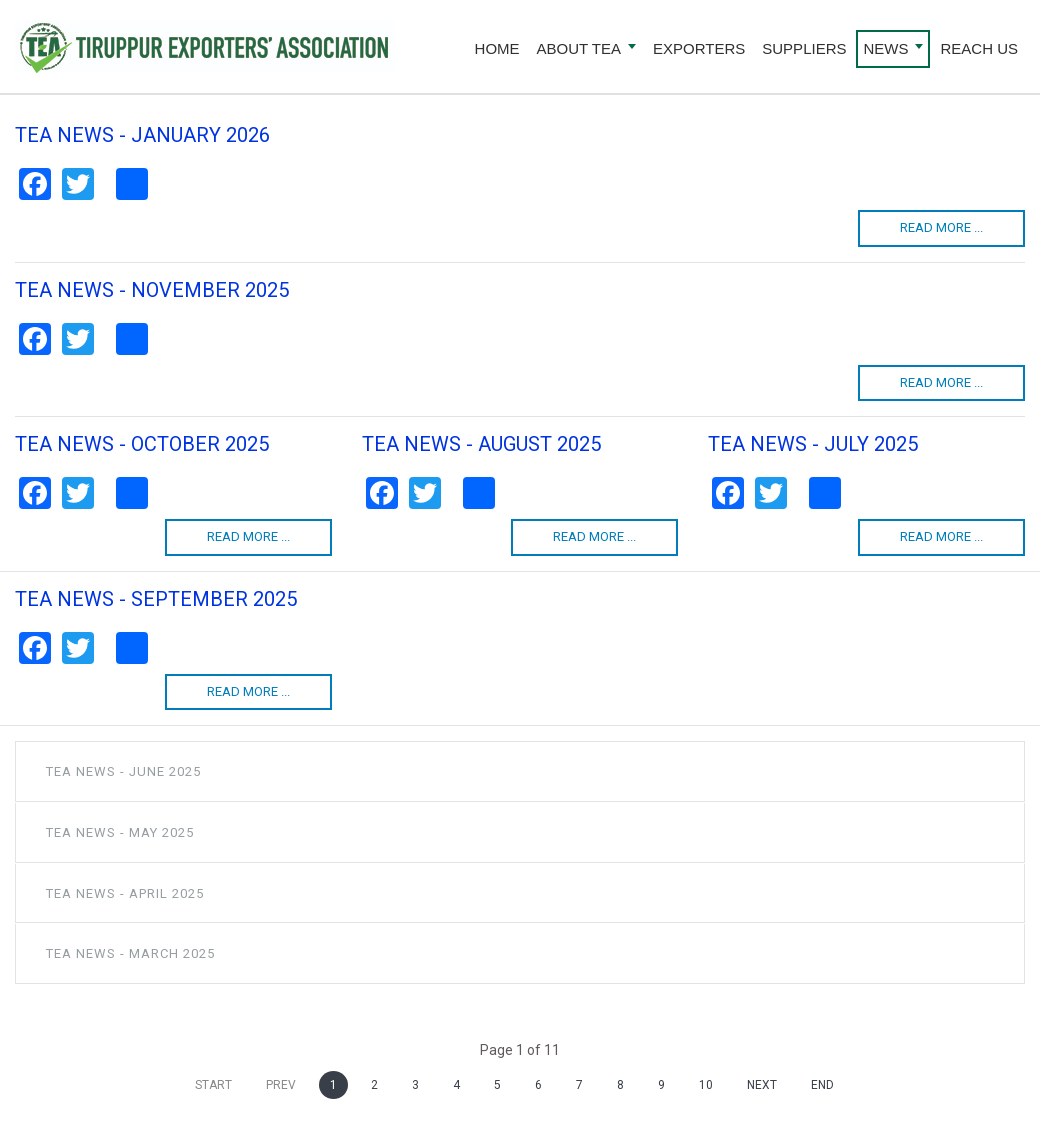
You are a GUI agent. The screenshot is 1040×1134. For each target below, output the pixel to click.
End (822, 1085)
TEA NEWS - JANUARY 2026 (142, 135)
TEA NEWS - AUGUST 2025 (481, 444)
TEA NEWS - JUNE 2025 (123, 771)
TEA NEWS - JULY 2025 (813, 444)
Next (762, 1085)
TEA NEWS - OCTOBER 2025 (142, 444)
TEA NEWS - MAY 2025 (120, 832)
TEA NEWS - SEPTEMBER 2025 (156, 599)
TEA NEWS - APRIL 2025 (125, 893)
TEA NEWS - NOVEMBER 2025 (152, 290)
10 (706, 1085)
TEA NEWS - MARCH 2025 (130, 953)
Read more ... (941, 227)
